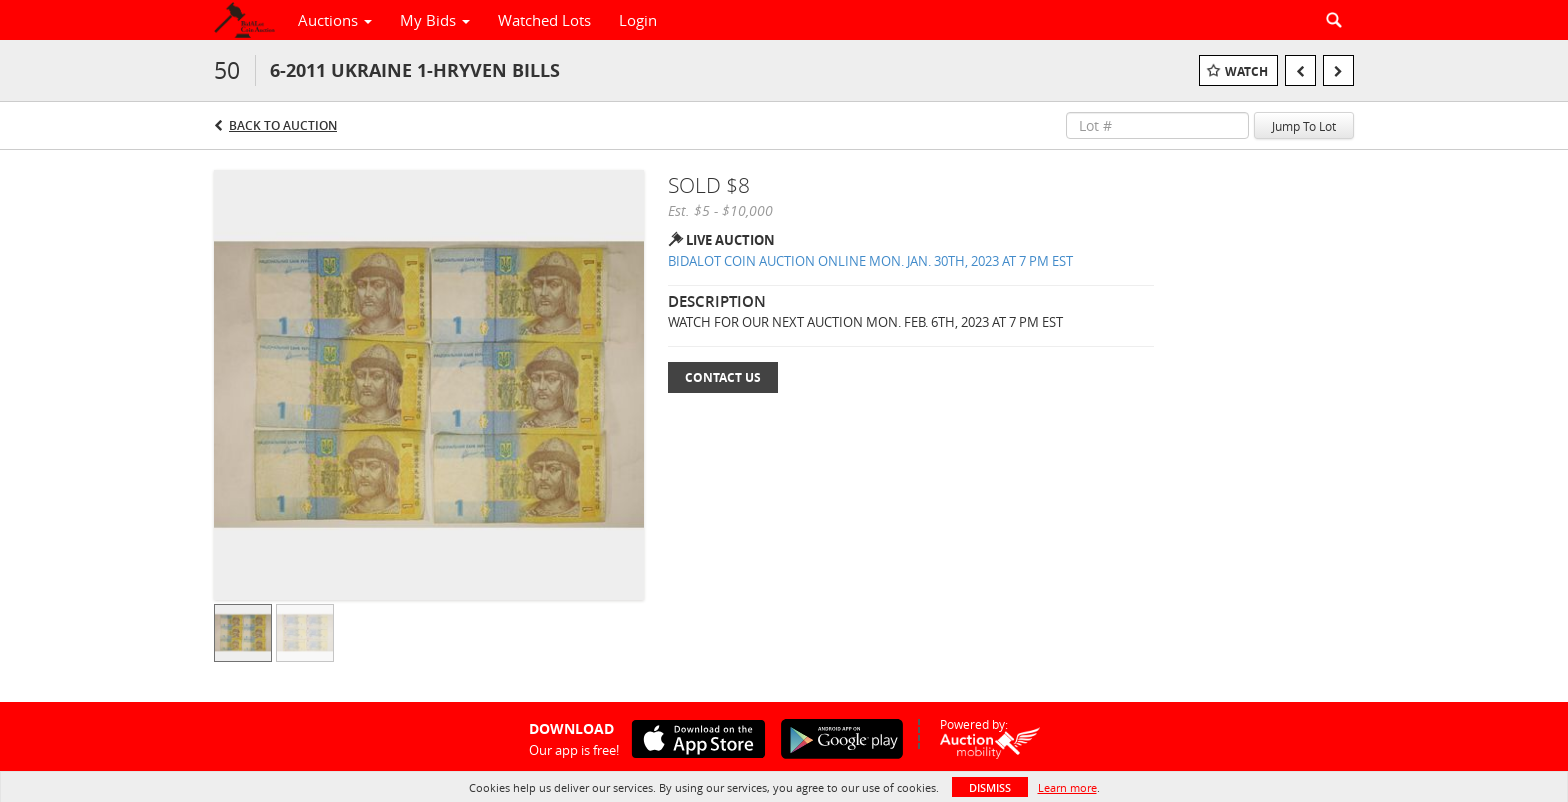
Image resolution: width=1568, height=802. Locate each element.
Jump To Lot (1304, 126)
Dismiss (990, 787)
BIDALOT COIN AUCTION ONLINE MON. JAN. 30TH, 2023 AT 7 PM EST (870, 261)
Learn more (1067, 787)
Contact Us (723, 377)
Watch (1246, 71)
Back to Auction (283, 125)
